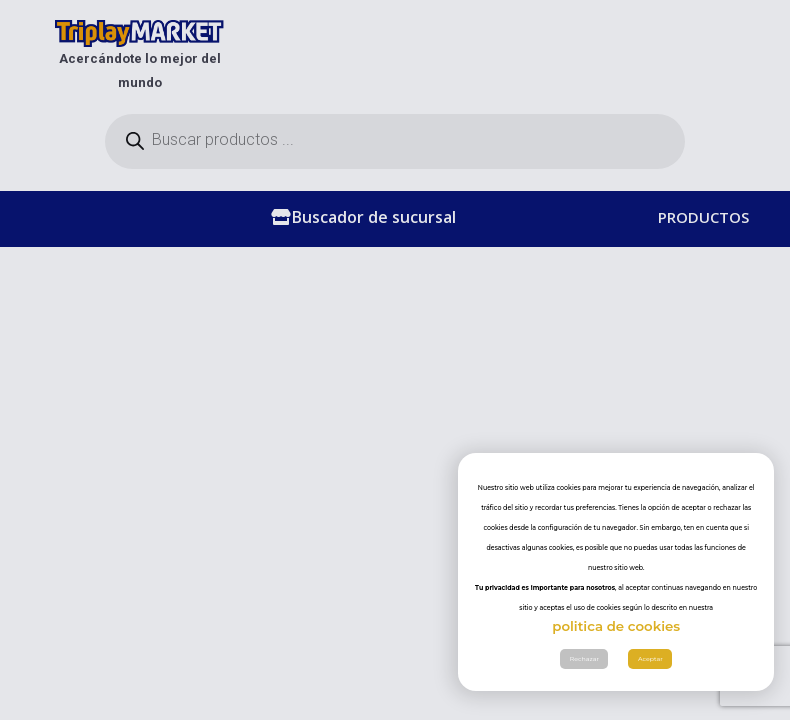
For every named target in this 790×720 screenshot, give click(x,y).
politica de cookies (616, 626)
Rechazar (584, 659)
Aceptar (650, 659)
